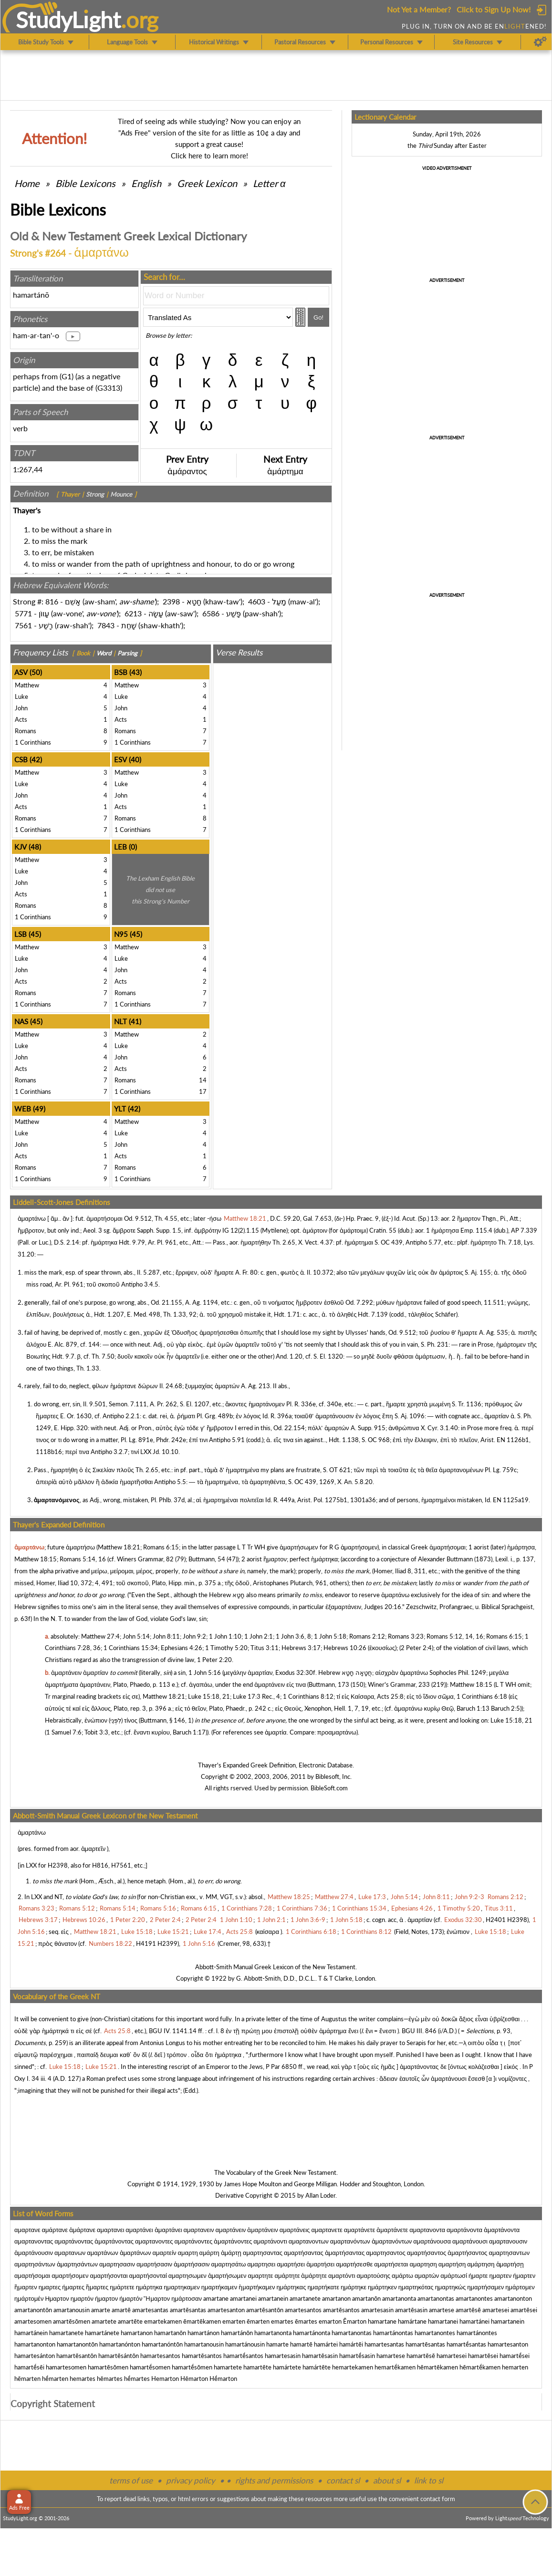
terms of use (131, 2480)
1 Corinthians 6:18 (482, 1696)
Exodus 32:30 (294, 1672)
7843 (106, 625)
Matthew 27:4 (100, 1636)
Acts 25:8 (390, 1696)
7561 (23, 625)
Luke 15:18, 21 (209, 1696)
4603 (256, 601)
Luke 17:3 (246, 1696)
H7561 (121, 1865)
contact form (437, 2499)
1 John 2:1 (258, 1636)
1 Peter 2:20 (214, 1659)
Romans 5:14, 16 (83, 1559)
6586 (210, 613)
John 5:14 (136, 1636)
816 (51, 601)
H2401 (496, 1919)
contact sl (343, 2480)
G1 (67, 376)
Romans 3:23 (406, 1636)
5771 (23, 613)
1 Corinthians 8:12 (308, 1696)
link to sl (428, 2480)
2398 (171, 601)
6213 (133, 613)
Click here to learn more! (209, 155)
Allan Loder (320, 2195)
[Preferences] (540, 42)
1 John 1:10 (225, 1636)
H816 (100, 1865)
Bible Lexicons (85, 183)
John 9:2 (194, 1636)
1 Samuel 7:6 (64, 1732)
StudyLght (68, 19)
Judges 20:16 (382, 1606)
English (146, 183)
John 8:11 (166, 1636)
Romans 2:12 (367, 1636)
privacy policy (190, 2480)
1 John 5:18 (330, 1636)
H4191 (146, 1943)
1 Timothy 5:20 (226, 1648)
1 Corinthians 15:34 (131, 1648)
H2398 (58, 1865)
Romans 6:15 (161, 1547)
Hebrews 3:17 (301, 1648)
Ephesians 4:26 (181, 1648)
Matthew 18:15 (35, 1559)
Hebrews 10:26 (344, 1648)
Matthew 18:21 (119, 1547)
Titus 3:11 (264, 1648)
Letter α (269, 183)
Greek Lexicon (207, 183)
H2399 (167, 1943)
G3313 (108, 387)
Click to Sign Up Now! (494, 9)
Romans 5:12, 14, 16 (455, 1636)
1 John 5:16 (204, 1672)
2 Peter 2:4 (416, 1648)
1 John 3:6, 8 (293, 1636)
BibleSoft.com (329, 1788)
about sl (387, 2480)
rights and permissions (274, 2480)
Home (27, 183)
